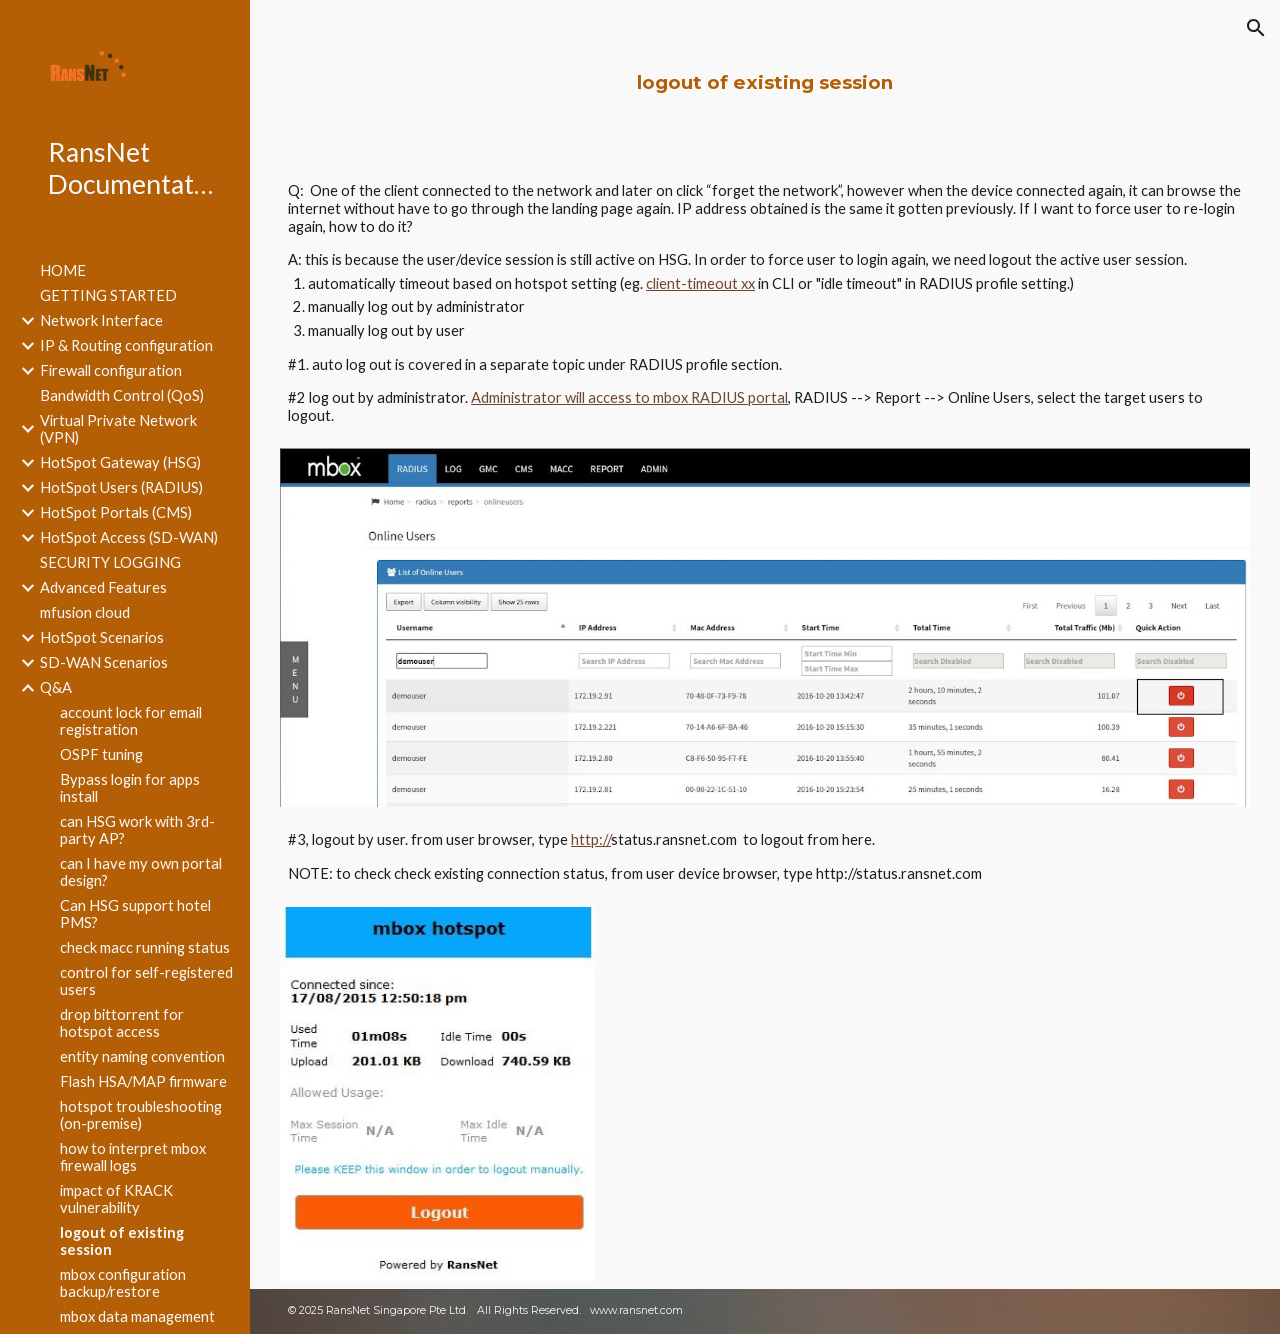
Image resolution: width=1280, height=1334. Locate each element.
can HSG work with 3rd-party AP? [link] (137, 830)
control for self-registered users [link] (146, 981)
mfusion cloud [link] (85, 612)
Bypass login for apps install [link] (130, 788)
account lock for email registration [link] (131, 721)
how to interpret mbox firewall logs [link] (133, 1157)
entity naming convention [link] (142, 1056)
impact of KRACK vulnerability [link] (116, 1199)
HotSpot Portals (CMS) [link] (116, 512)
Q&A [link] (56, 687)
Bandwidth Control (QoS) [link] (122, 395)
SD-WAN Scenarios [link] (104, 662)
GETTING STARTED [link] (108, 295)
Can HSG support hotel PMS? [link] (135, 914)
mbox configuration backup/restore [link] (123, 1283)
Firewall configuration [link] (111, 370)
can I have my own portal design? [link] (141, 872)
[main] (765, 83)
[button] (1256, 28)
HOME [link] (63, 270)
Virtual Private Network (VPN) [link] (118, 429)
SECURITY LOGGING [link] (110, 562)
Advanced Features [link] (103, 587)
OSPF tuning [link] (101, 754)
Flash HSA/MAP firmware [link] (143, 1081)
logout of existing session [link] (122, 1241)
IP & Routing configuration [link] (126, 345)
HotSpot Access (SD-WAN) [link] (129, 537)
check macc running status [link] (145, 947)
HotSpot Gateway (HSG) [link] (120, 462)
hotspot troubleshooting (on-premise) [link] (141, 1115)
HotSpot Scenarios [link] (102, 637)
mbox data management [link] (137, 1316)
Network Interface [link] (101, 320)
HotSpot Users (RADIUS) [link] (121, 487)
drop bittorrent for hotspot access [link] (122, 1023)
